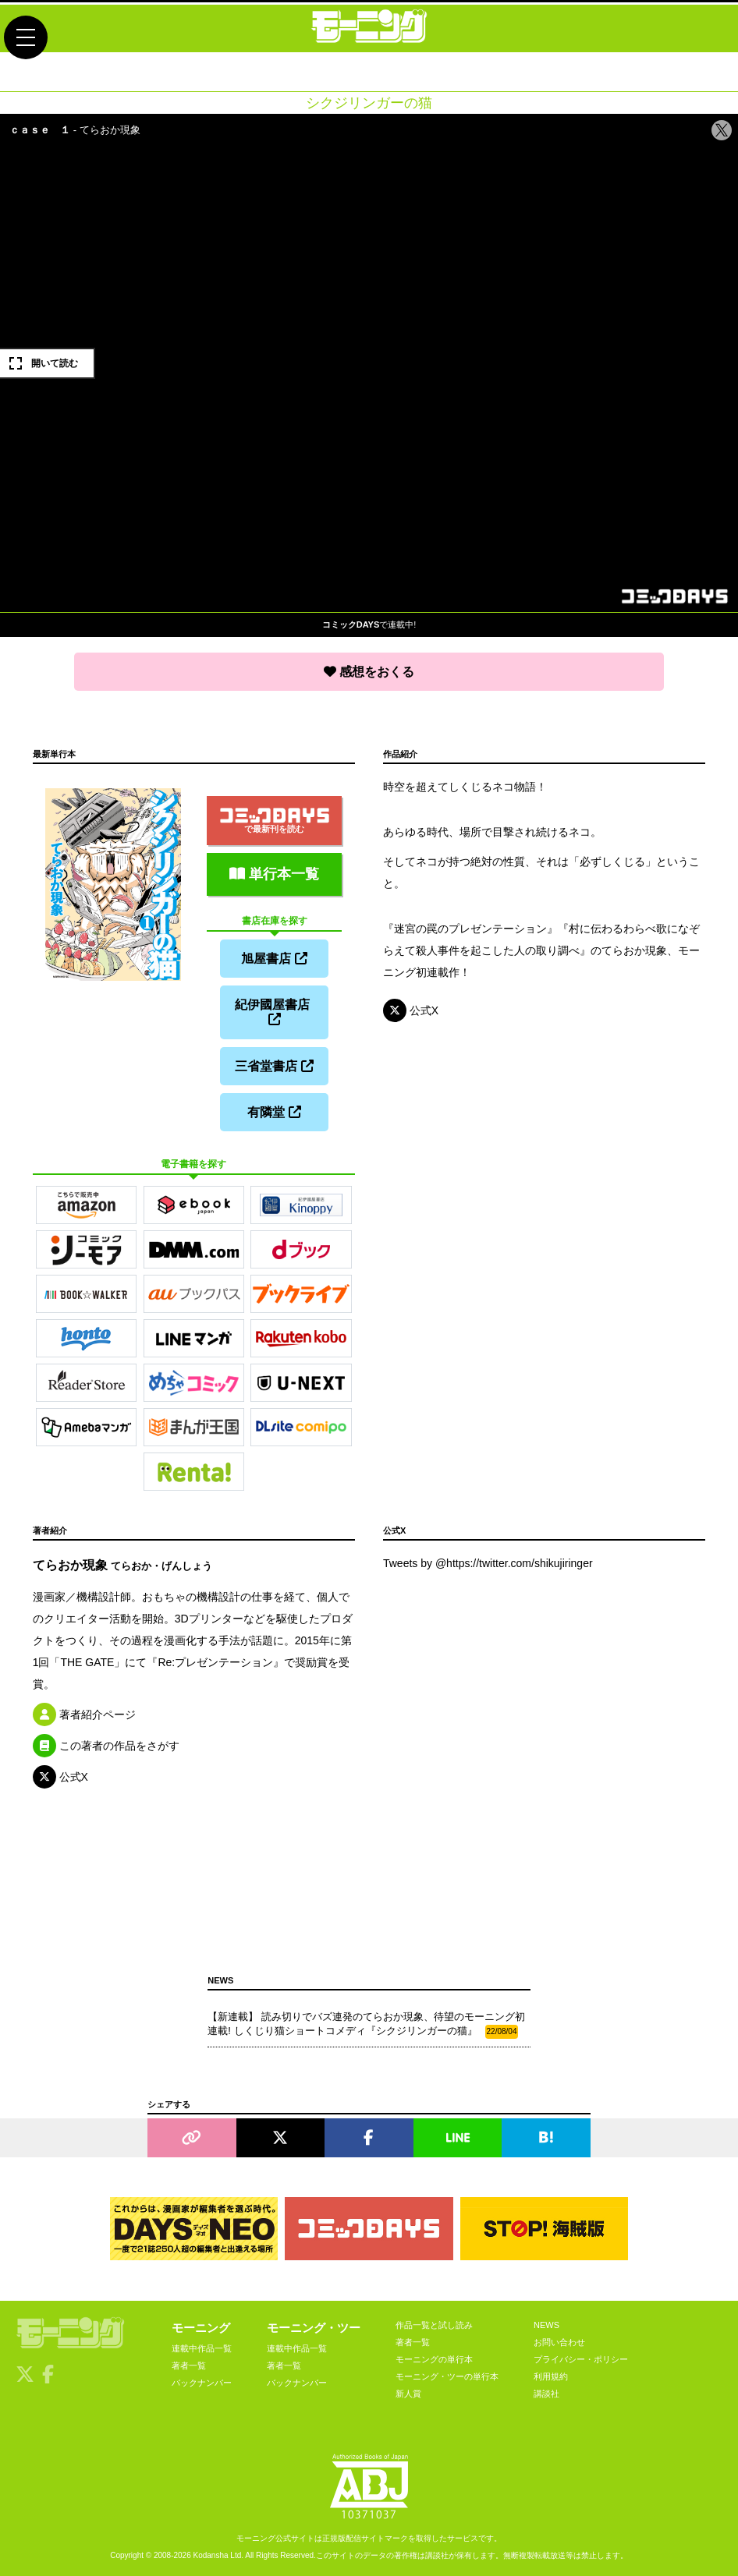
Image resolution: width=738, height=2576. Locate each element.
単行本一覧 (274, 874)
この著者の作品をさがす (106, 1745)
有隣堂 (273, 1112)
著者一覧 (189, 2365)
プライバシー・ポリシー (581, 2359)
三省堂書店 (274, 1066)
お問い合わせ (559, 2342)
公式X (410, 1010)
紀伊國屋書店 (274, 1011)
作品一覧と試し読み (434, 2325)
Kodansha (211, 2555)
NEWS (546, 2325)
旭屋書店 (274, 958)
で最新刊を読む (274, 820)
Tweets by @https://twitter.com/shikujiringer (488, 1563)
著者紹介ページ (84, 1714)
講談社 (546, 2393)
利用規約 (551, 2376)
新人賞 (408, 2393)
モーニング (201, 2327)
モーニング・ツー (313, 2327)
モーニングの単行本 (434, 2359)
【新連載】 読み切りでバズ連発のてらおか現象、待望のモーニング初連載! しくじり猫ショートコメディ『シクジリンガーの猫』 (366, 2025)
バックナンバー (202, 2382)
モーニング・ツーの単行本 (447, 2376)
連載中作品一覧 (202, 2348)
